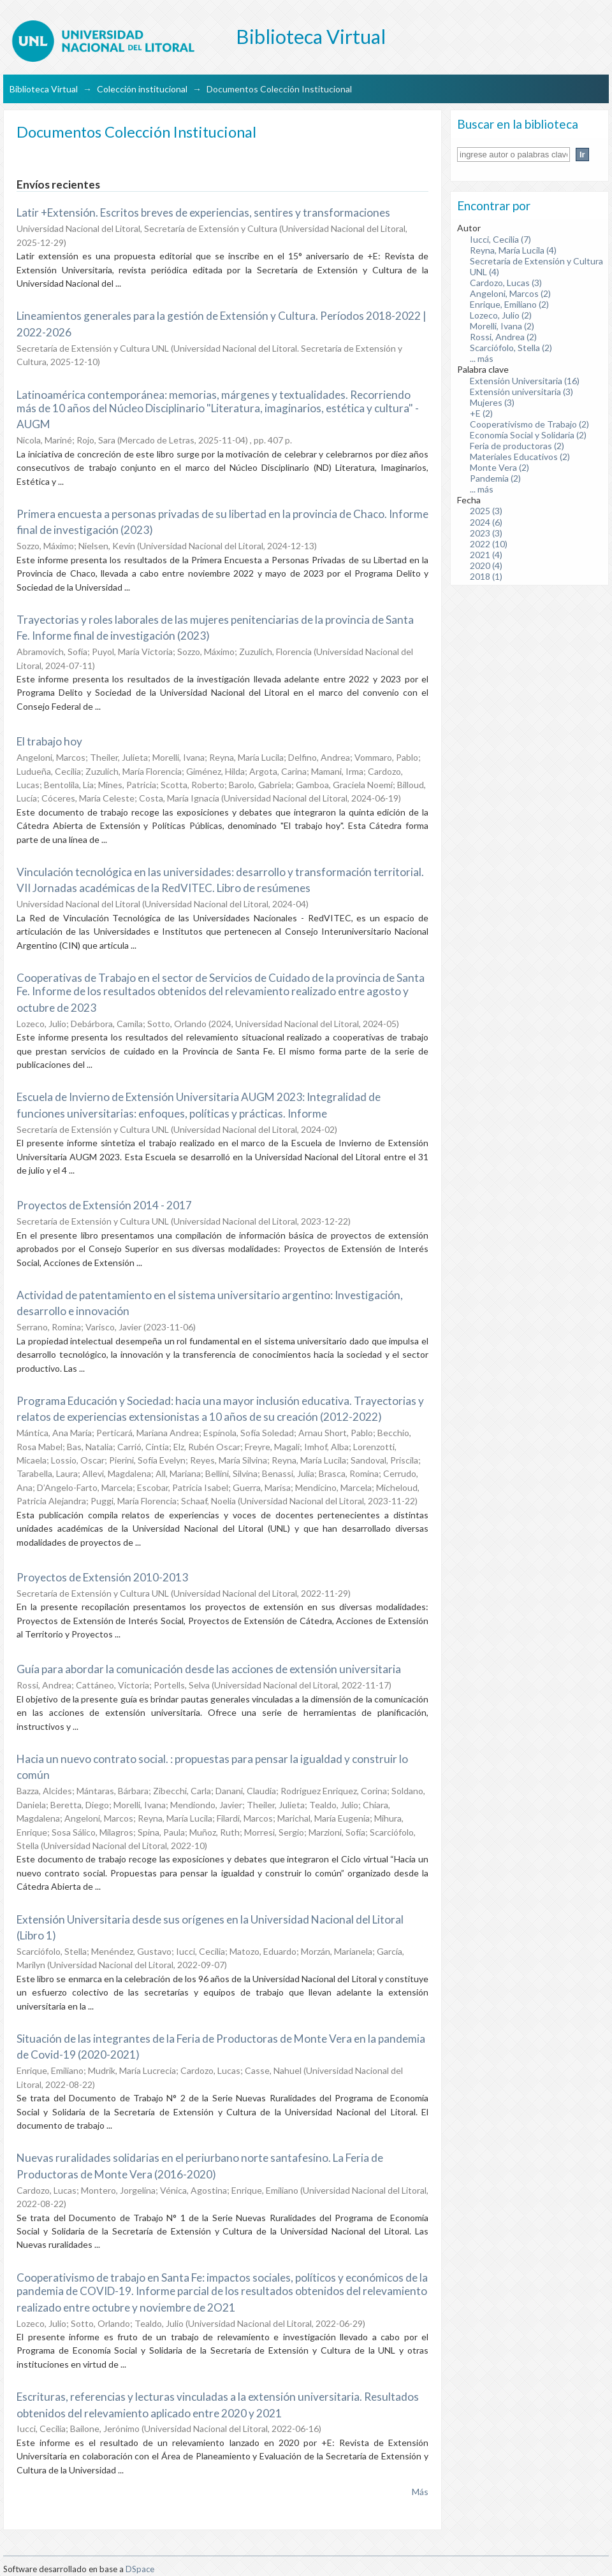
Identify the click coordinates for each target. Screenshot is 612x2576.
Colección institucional (142, 88)
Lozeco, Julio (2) (501, 315)
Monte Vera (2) (499, 467)
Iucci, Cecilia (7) (500, 239)
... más (481, 358)
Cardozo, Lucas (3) (506, 282)
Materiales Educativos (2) (520, 456)
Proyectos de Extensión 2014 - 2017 (104, 1205)
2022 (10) (488, 543)
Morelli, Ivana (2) (502, 325)
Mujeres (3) (492, 402)
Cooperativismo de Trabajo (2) (529, 424)
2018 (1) (486, 576)
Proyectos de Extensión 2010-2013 (102, 1577)
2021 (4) (486, 554)
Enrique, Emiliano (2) (509, 304)
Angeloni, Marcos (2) (510, 293)
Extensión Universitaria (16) (524, 380)
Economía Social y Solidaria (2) (528, 434)
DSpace (140, 2569)
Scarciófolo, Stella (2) (511, 347)
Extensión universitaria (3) (521, 391)
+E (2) (481, 413)
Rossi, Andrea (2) (503, 336)
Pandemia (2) (495, 478)
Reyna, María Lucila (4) (513, 250)
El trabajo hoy (49, 741)
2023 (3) (486, 533)
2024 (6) (486, 522)
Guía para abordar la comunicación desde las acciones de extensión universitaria (209, 1669)
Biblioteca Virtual (44, 88)
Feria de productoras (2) (517, 445)
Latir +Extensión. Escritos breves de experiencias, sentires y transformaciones (203, 212)
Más (420, 2491)
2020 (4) (486, 565)
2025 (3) (486, 510)
